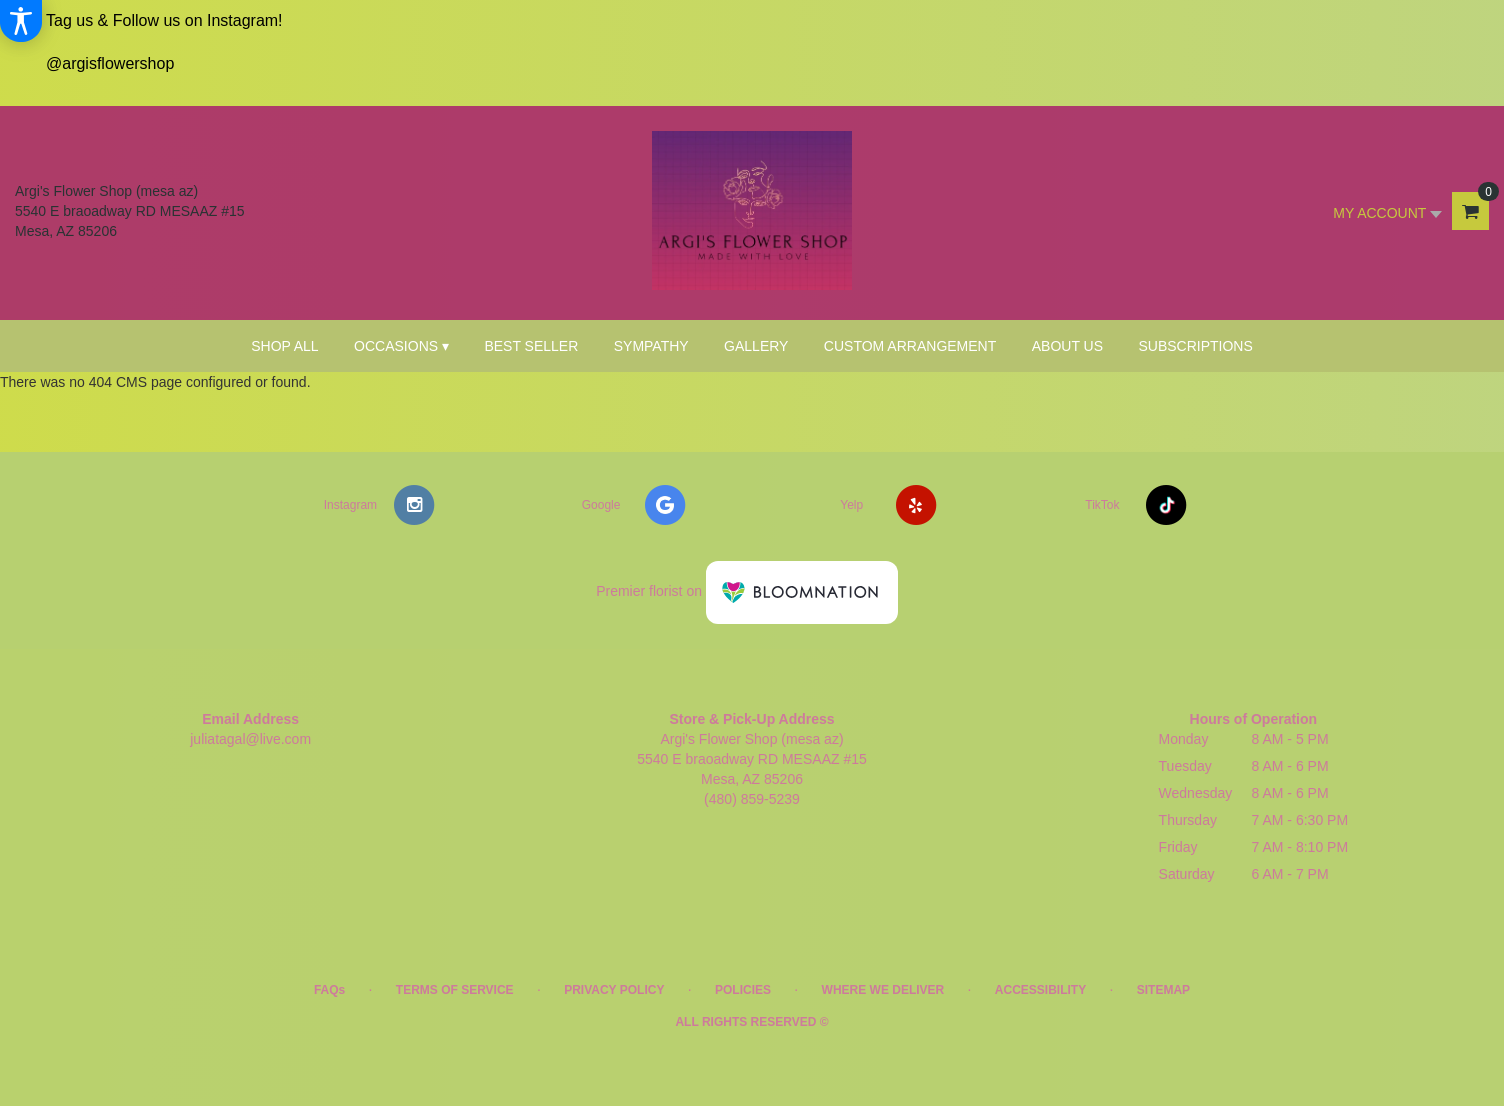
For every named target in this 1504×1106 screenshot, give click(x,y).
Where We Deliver (883, 990)
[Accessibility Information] (21, 21)
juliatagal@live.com (250, 739)
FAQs (329, 990)
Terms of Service (455, 990)
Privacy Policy (614, 990)
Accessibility (1040, 990)
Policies (743, 990)
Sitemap (1163, 990)
